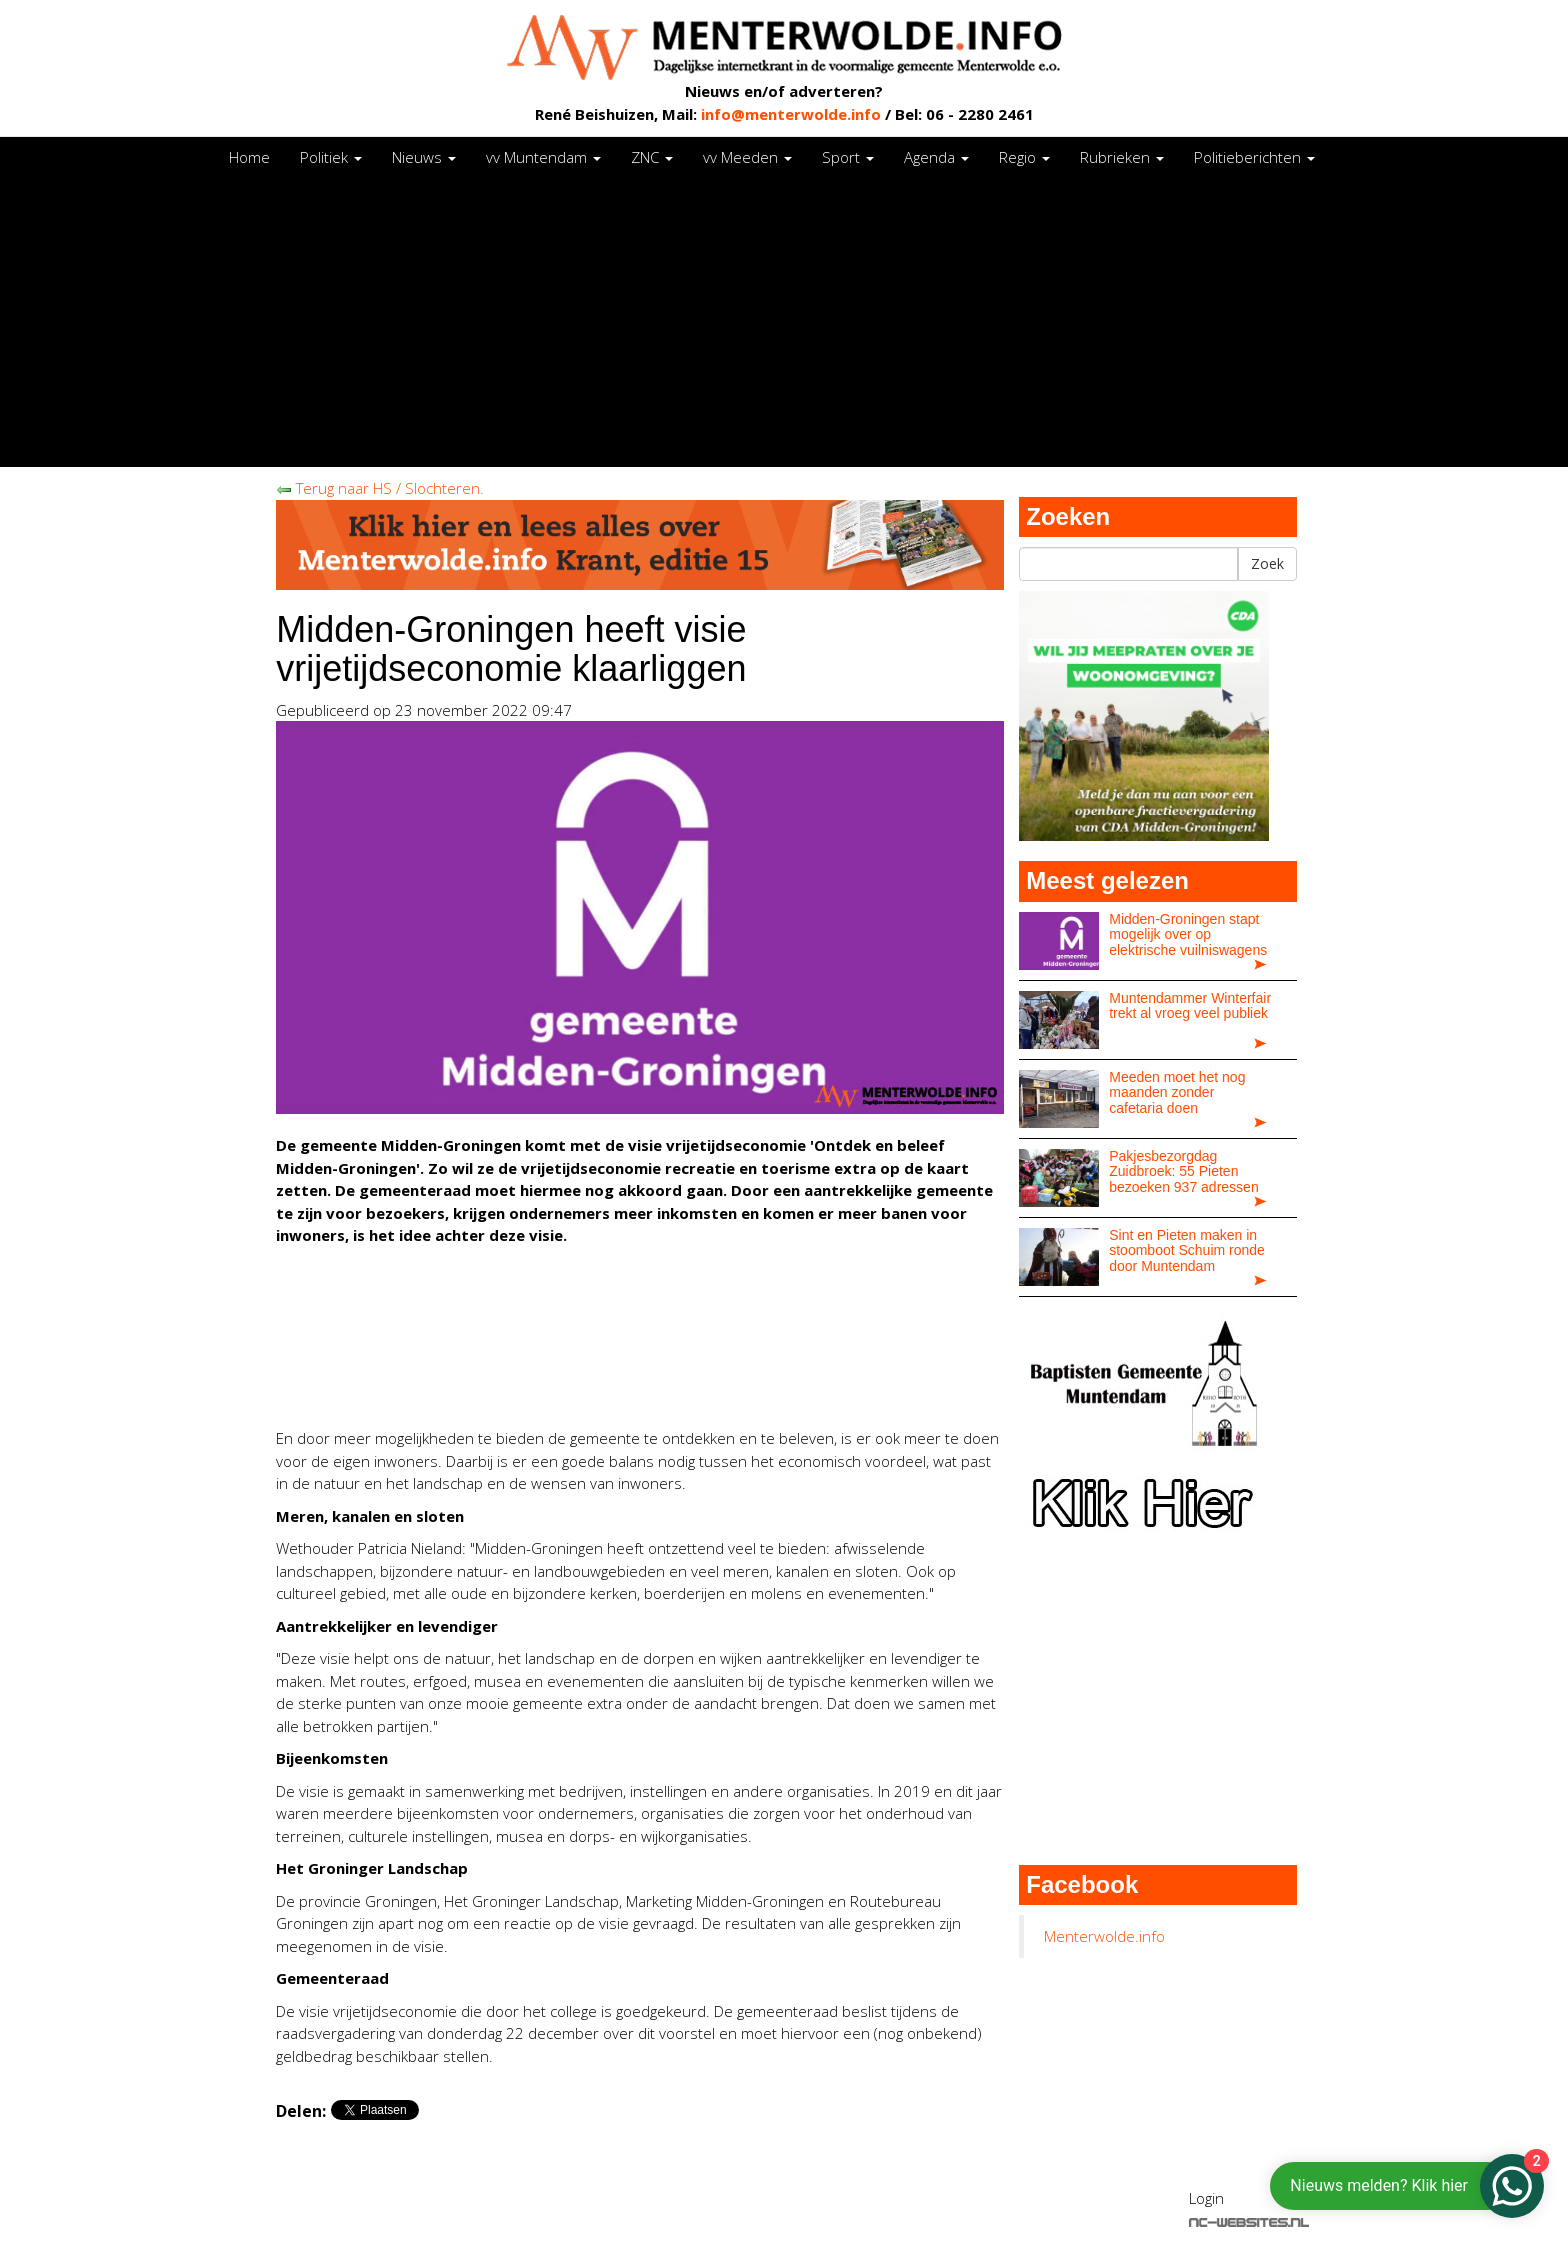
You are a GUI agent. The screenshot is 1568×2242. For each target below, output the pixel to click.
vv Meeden (747, 157)
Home (249, 157)
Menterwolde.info (1104, 1936)
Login (1206, 2198)
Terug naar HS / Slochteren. (380, 488)
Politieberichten (1254, 157)
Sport (848, 157)
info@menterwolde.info (791, 114)
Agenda (936, 157)
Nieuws (424, 157)
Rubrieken (1122, 157)
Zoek (1267, 563)
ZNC (652, 157)
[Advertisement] (784, 327)
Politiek (331, 157)
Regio (1024, 157)
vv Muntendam (543, 157)
